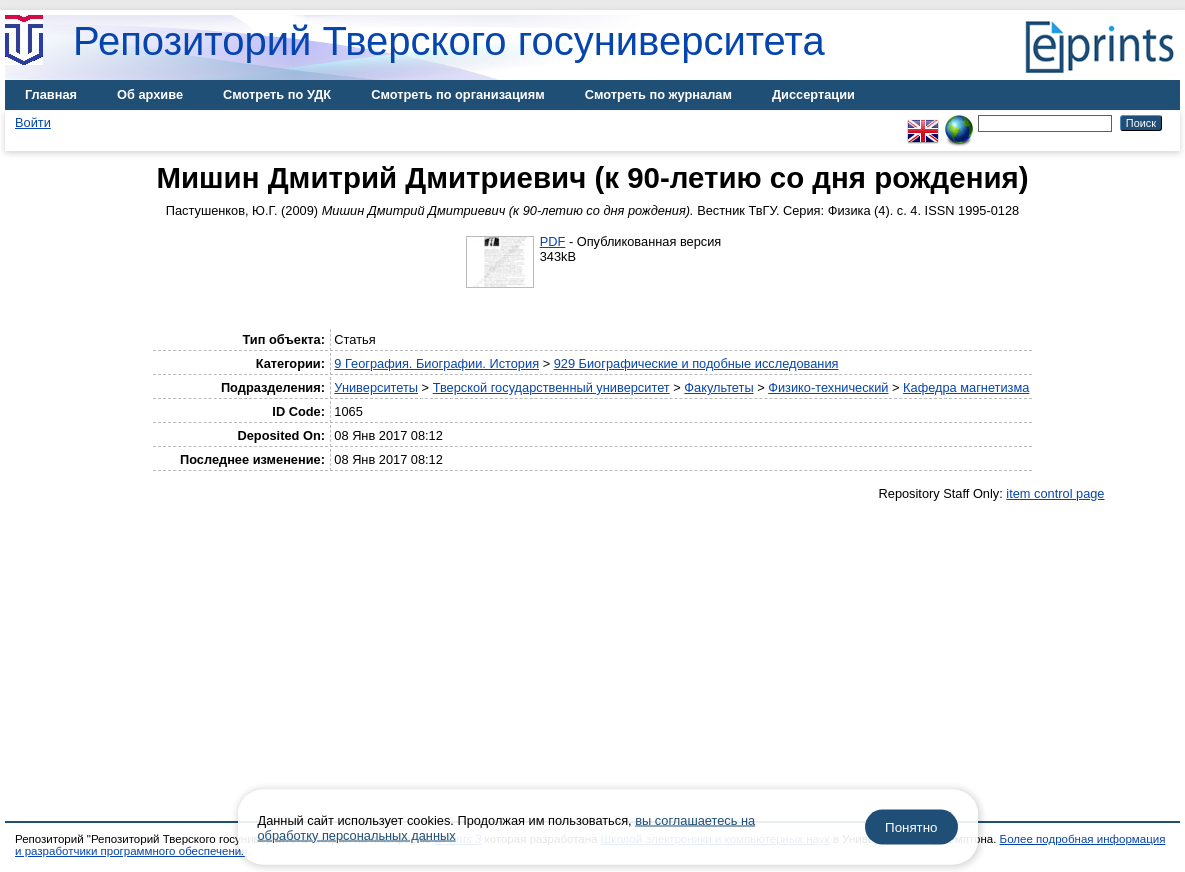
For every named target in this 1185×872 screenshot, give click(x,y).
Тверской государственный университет (551, 387)
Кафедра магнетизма (966, 387)
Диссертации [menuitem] (813, 94)
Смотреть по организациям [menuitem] (458, 94)
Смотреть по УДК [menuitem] (277, 94)
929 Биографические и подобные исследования (696, 363)
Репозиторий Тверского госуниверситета (449, 41)
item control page (1055, 493)
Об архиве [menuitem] (150, 94)
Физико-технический (828, 387)
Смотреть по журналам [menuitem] (658, 94)
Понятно (911, 827)
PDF (553, 241)
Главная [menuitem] (51, 94)
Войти (33, 122)
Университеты (376, 387)
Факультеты (718, 387)
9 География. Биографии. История (436, 363)
